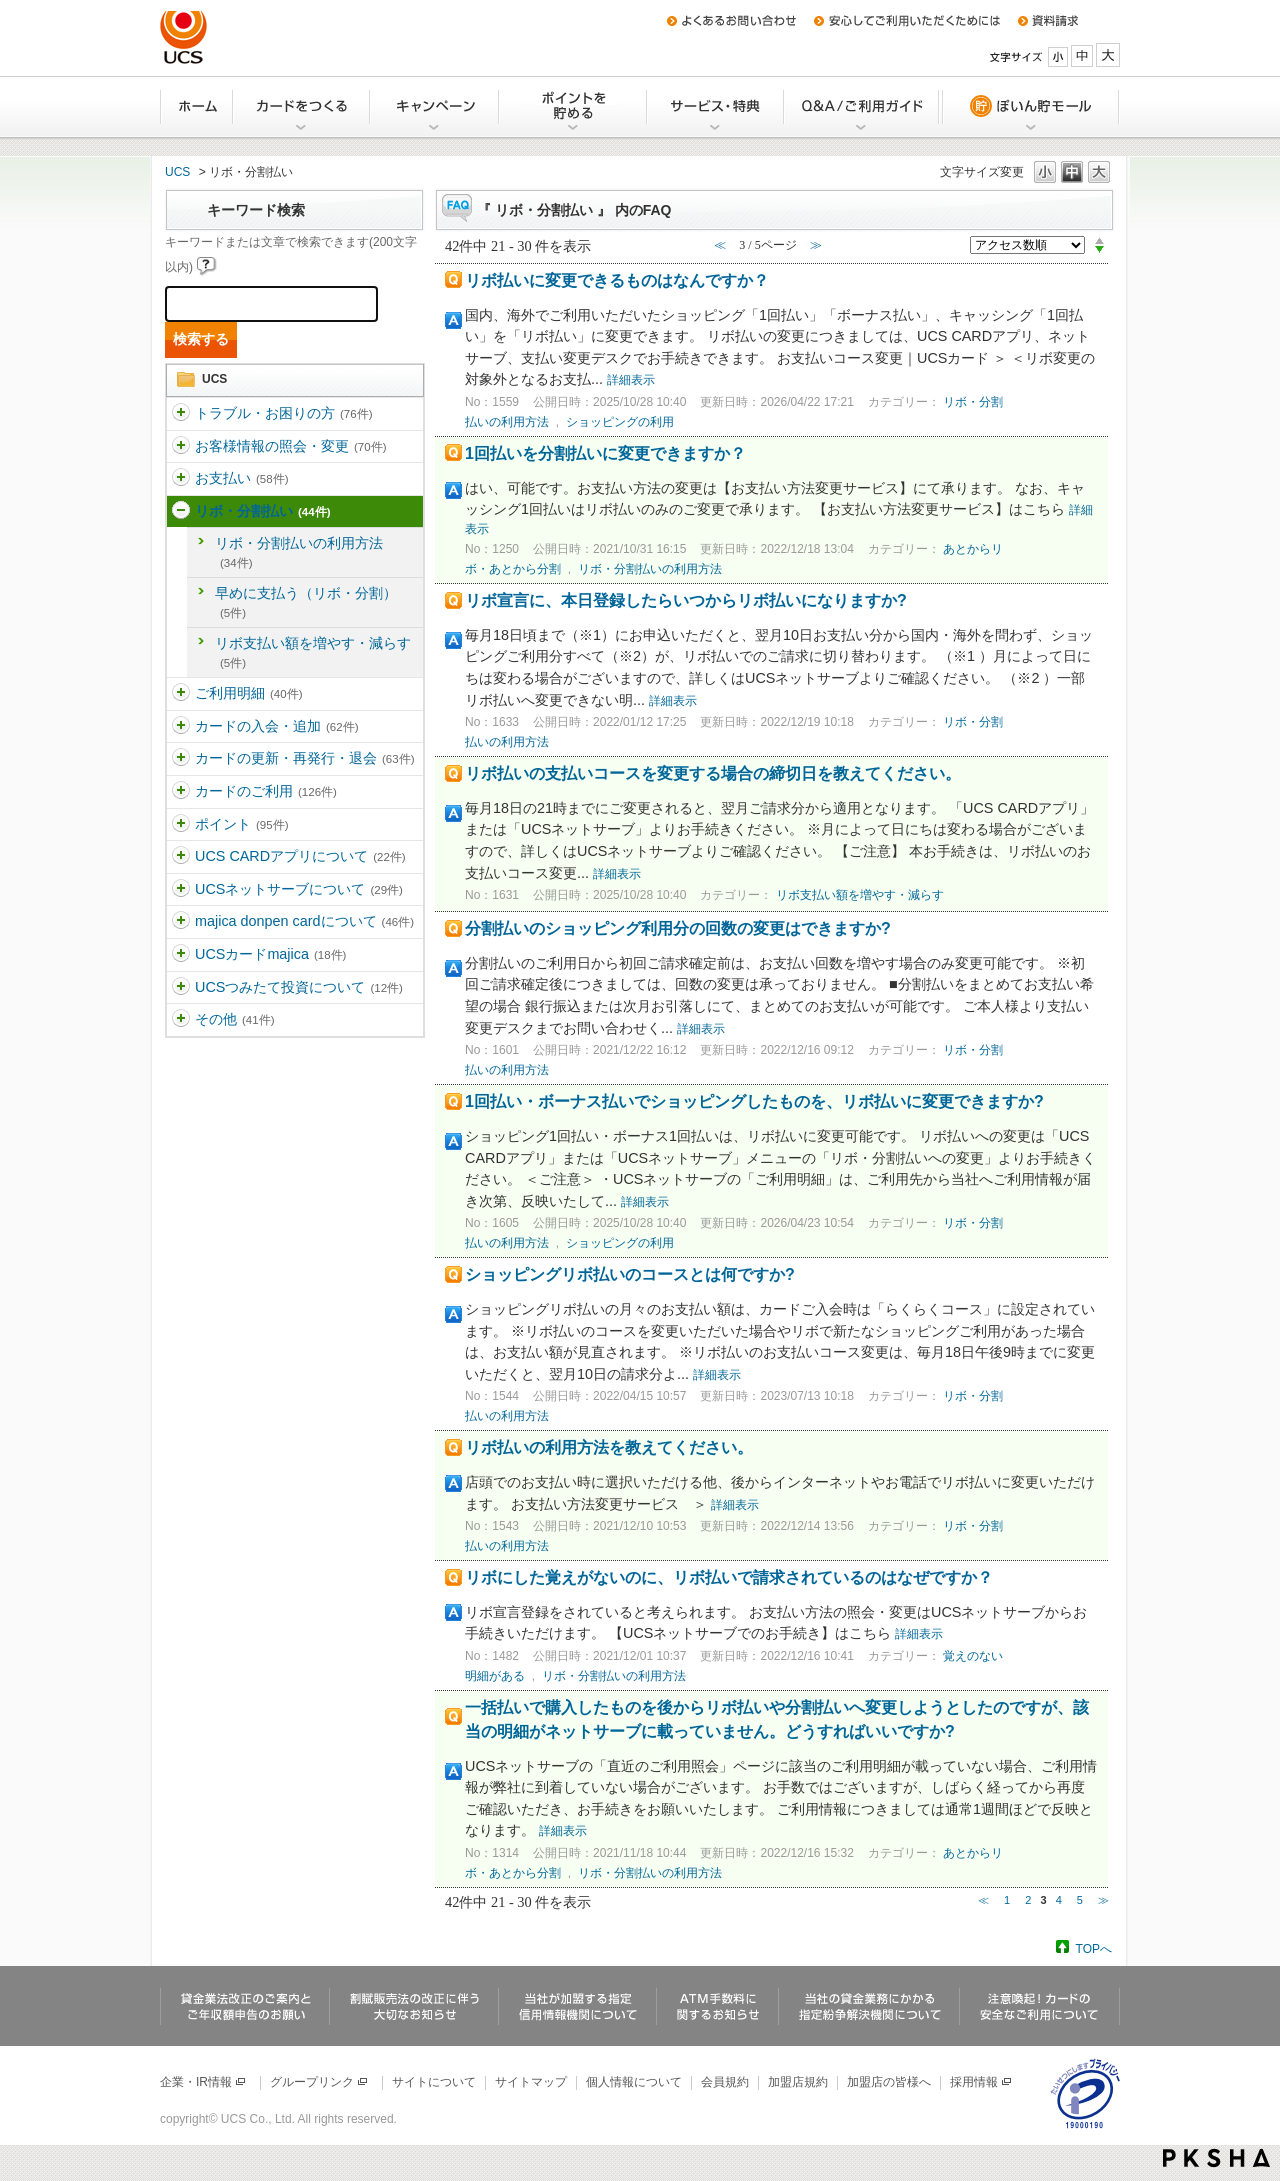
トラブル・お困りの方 (283, 413)
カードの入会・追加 (276, 726)
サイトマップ (531, 2082)
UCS (177, 172)
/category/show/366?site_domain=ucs (181, 792)
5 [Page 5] (1080, 1900)
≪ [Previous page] (983, 1900)
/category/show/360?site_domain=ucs (181, 447)
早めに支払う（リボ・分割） (306, 602)
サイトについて (434, 2082)
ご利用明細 (248, 693)
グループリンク (319, 2082)
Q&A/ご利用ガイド (862, 107)
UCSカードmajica (270, 954)
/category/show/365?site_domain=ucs (181, 759)
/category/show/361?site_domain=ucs (181, 479)
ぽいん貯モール (1030, 107)
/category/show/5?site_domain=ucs (181, 414)
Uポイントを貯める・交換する (574, 107)
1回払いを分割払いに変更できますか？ (605, 453)
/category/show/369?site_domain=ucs (181, 890)
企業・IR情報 (203, 2082)
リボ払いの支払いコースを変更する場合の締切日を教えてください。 (713, 773)
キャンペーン (435, 107)
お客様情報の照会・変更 (290, 446)
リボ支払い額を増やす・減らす (313, 652)
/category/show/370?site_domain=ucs (181, 922)
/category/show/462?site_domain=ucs (181, 955)
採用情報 (981, 2082)
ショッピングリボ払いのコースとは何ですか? (630, 1274)
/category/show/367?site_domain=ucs (181, 825)
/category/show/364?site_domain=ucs (181, 727)
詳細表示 (631, 380)
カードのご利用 (266, 791)
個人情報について (634, 2082)
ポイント (241, 824)
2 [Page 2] (1028, 1900)
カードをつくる (302, 107)
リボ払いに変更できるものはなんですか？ (617, 280)
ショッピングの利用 (620, 422)
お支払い (241, 478)
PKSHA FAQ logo (1216, 2158)
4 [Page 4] (1059, 1900)
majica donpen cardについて (304, 921)
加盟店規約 (798, 2082)
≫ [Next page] (1103, 1900)
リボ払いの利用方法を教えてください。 (609, 1447)
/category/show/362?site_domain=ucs (181, 512)
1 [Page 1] (1007, 1900)
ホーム (197, 107)
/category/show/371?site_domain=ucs (181, 1020)
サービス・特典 (716, 107)
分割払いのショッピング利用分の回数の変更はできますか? (678, 928)
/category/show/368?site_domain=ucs (181, 857)
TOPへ (1094, 1948)
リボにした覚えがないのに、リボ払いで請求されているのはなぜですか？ (729, 1577)
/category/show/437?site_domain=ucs (181, 988)
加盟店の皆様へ (889, 2082)
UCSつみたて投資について (299, 987)
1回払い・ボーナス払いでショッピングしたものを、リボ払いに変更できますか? (754, 1101)
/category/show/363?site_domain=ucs (181, 694)
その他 (234, 1019)
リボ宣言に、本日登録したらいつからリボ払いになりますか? (686, 600)
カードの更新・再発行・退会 (304, 758)
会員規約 (725, 2082)
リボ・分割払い (262, 511)
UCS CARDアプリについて (300, 856)
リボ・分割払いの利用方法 (299, 552)
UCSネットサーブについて (299, 889)
